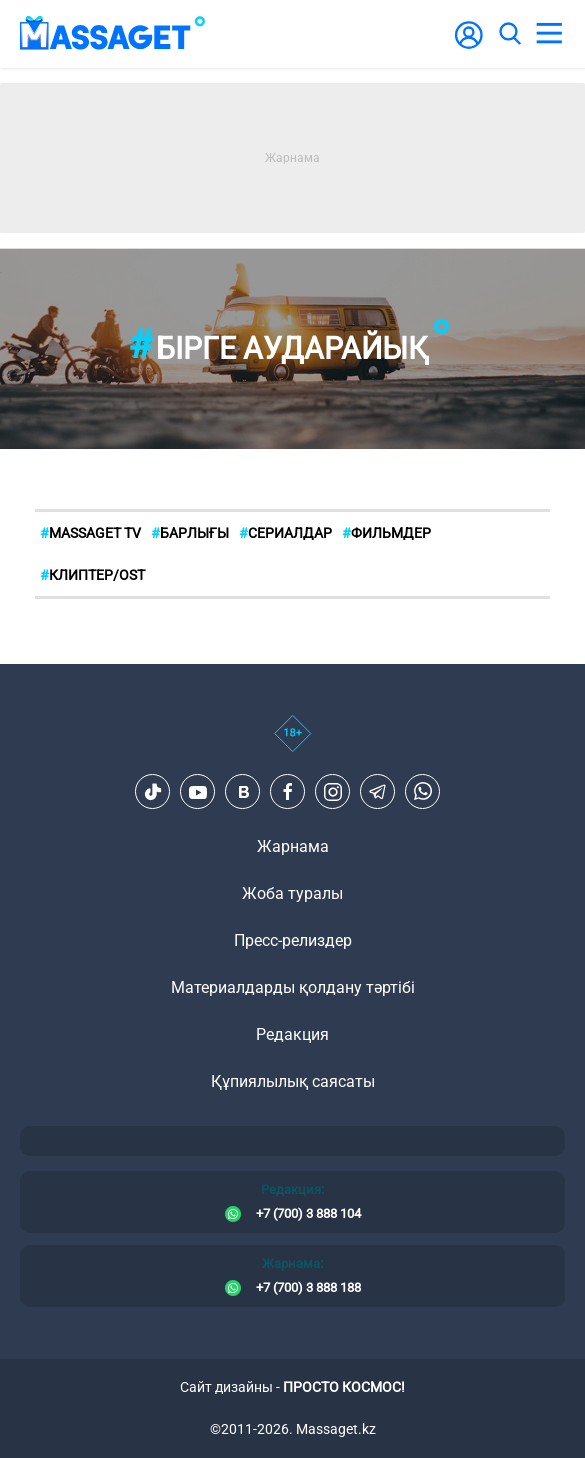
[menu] (549, 34)
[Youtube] (198, 792)
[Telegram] (378, 792)
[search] (509, 34)
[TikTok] (153, 792)
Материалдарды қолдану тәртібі (293, 987)
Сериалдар (285, 533)
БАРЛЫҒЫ (190, 533)
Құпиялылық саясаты (293, 1081)
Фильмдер (386, 533)
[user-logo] (469, 45)
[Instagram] (333, 792)
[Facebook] (288, 792)
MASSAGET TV (90, 533)
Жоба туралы (292, 893)
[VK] (243, 792)
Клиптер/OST (92, 575)
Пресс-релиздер (293, 940)
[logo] (113, 34)
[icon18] (292, 744)
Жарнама (293, 846)
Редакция (292, 1034)
